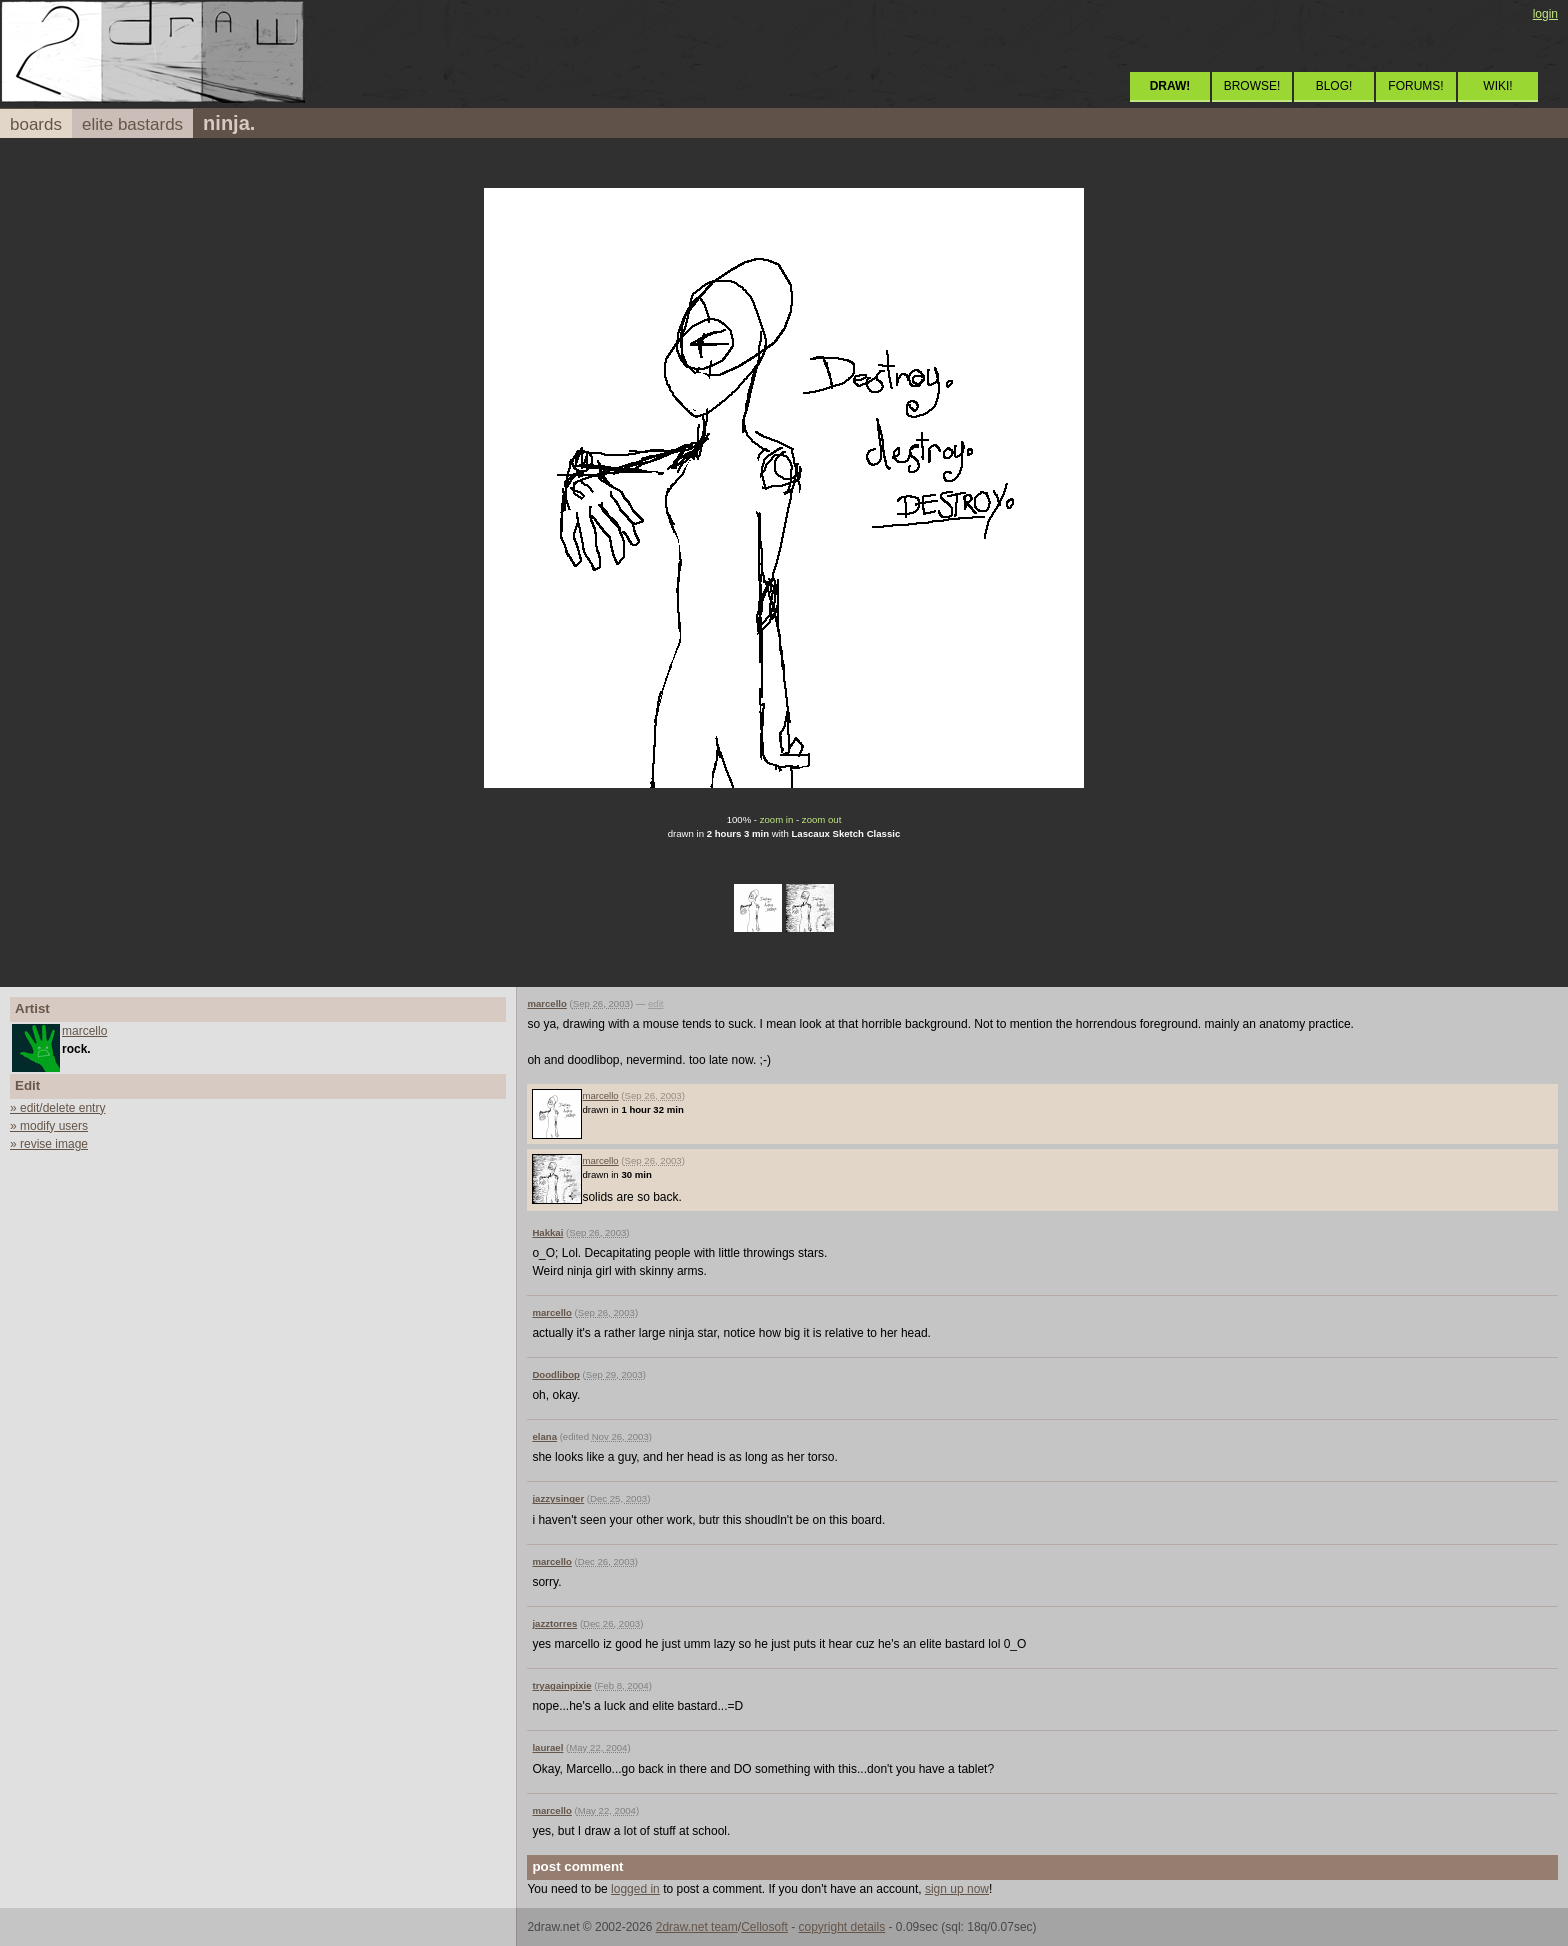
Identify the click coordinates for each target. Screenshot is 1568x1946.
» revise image (49, 1144)
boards (36, 124)
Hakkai (547, 1232)
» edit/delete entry (57, 1108)
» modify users (49, 1126)
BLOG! (1334, 86)
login (1545, 14)
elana (544, 1436)
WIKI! (1497, 86)
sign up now (957, 1889)
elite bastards (132, 124)
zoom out (821, 819)
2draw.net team (697, 1927)
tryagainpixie (561, 1685)
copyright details (841, 1927)
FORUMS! (1415, 86)
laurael (547, 1747)
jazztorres (554, 1623)
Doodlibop (555, 1374)
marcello (84, 1031)
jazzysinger (558, 1498)
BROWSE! (1252, 86)
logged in (635, 1889)
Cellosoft (764, 1927)
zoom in (777, 819)
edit (655, 1003)
